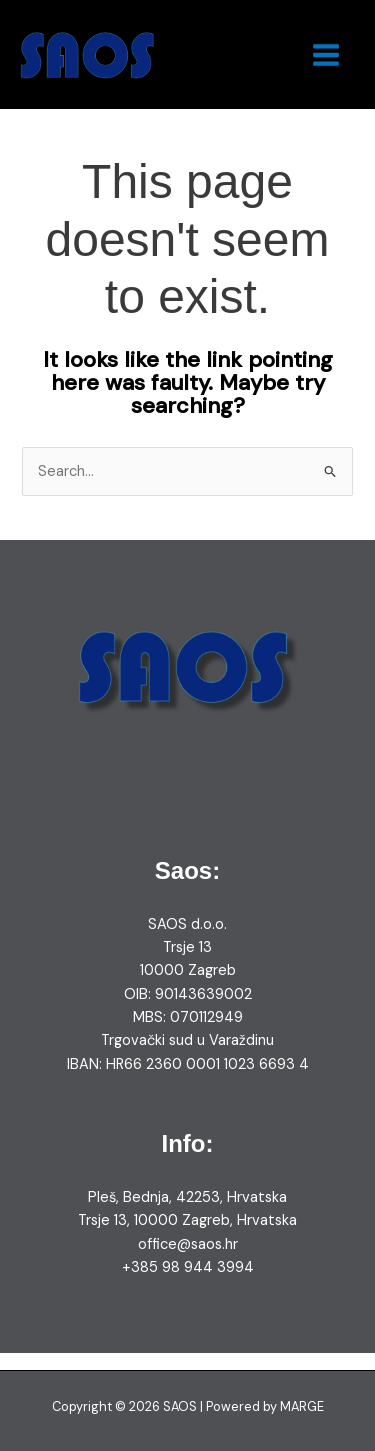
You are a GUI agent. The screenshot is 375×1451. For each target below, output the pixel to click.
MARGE (302, 1406)
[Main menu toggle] (326, 55)
